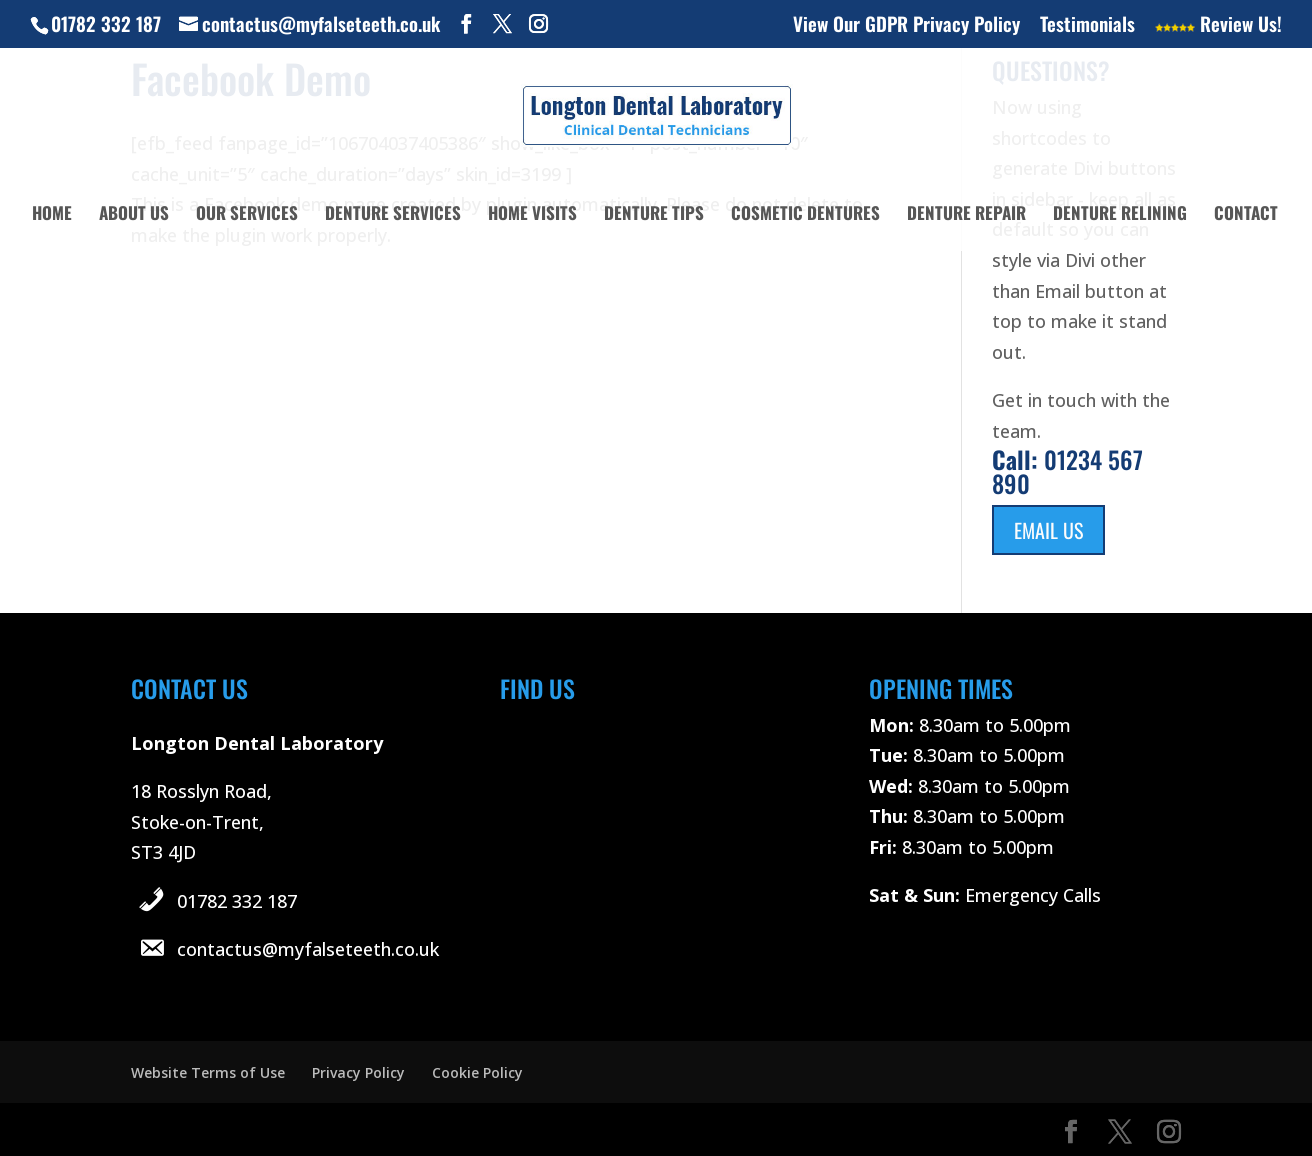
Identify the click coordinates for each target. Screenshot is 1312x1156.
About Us (134, 215)
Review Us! (1218, 25)
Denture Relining (1120, 215)
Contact (1246, 215)
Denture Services (393, 215)
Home (52, 215)
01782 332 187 (237, 901)
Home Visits (532, 215)
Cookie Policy (477, 1072)
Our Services (247, 215)
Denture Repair (966, 215)
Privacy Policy (358, 1072)
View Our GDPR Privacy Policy (906, 25)
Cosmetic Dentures (805, 215)
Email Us (1048, 530)
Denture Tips (654, 215)
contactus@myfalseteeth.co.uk (308, 949)
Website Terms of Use (208, 1072)
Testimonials (1087, 25)
